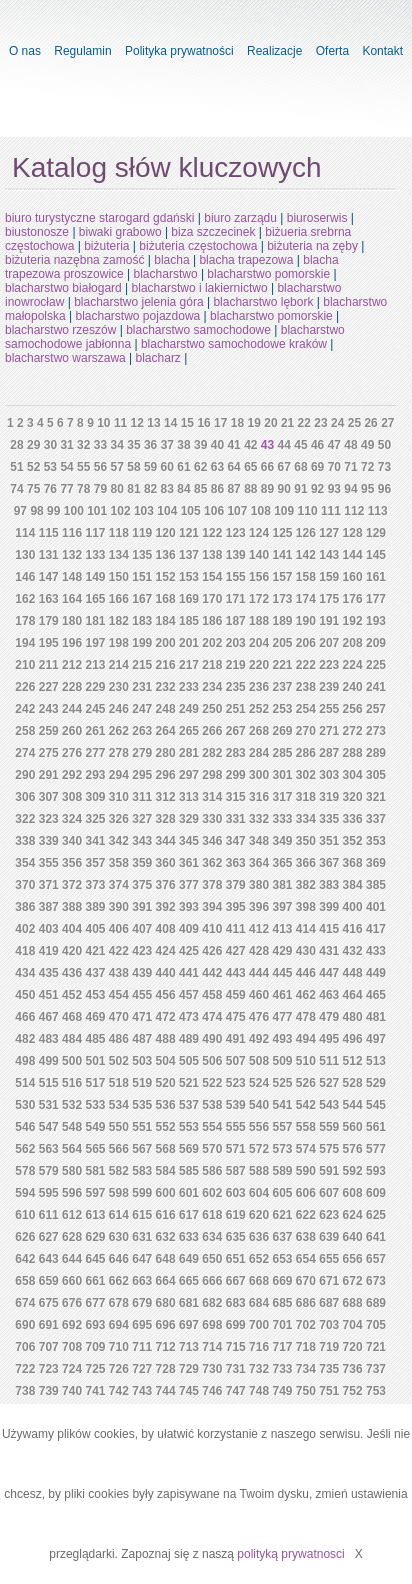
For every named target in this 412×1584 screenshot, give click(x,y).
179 (49, 621)
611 (49, 1215)
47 (334, 445)
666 (212, 1281)
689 (376, 1303)
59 (150, 467)
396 (259, 907)
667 (236, 1281)
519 (142, 1083)
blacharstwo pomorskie (268, 274)
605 (282, 1193)
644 (72, 1259)
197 (95, 643)
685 (282, 1303)
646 (119, 1259)
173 (282, 599)
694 (119, 1325)
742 (119, 1391)
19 (254, 423)
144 (353, 555)
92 (317, 489)
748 (259, 1391)
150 (119, 577)
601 (189, 1193)
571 (236, 1149)
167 (142, 599)
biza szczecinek (213, 232)
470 (119, 1017)
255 (329, 709)
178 (25, 621)
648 (166, 1259)
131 (49, 555)
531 (49, 1105)
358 (119, 863)
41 (233, 445)
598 (119, 1193)
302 (306, 775)
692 (72, 1325)
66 (267, 467)
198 (119, 643)
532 (72, 1105)
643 (49, 1259)
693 (95, 1325)
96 (384, 489)
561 (376, 1127)
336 (353, 819)
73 (384, 467)
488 (166, 1039)
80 (117, 489)
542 (306, 1105)
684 (259, 1303)
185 (189, 621)
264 (166, 731)
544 (353, 1105)
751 (329, 1391)
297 (189, 775)
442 (212, 973)
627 (49, 1237)
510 (306, 1061)
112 (354, 511)
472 (166, 1017)
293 (95, 775)
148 (72, 577)
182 (119, 621)
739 (49, 1391)
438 (119, 973)
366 (306, 863)
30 (50, 445)
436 (72, 973)
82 (150, 489)
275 (49, 753)
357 (95, 863)
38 (183, 445)
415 (329, 929)
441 (189, 973)
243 (49, 709)
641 (376, 1237)
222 (306, 665)
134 (119, 555)
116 (72, 533)
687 (329, 1303)
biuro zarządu (240, 218)
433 (376, 951)
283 (236, 753)
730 (212, 1369)
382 (306, 885)
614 (119, 1215)
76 (50, 489)
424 (166, 951)
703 (329, 1325)
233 (189, 687)
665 (189, 1281)
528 (353, 1083)
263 (142, 731)
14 (170, 423)
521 (189, 1083)
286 (306, 753)
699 (236, 1325)
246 (119, 709)
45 (300, 445)
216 (166, 665)
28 (16, 445)
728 (166, 1369)
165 (95, 599)
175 (329, 599)
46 (317, 445)
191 (329, 621)
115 (49, 533)
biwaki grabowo (120, 232)
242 (25, 709)
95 (367, 489)
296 (166, 775)
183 (142, 621)
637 (282, 1237)
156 (259, 577)
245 (95, 709)
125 (282, 533)
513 (376, 1061)
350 (306, 841)
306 (25, 797)
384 (353, 885)
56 (100, 467)
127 (329, 533)
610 (25, 1215)
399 (329, 907)
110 (308, 511)
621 (282, 1215)
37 (167, 445)
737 (376, 1369)
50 (384, 445)
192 (353, 621)
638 (306, 1237)
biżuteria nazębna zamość (74, 260)
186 (212, 621)
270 (306, 731)
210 (25, 665)
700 (259, 1325)
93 (334, 489)
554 (212, 1127)
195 (49, 643)
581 (95, 1171)
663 (142, 1281)
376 (166, 885)
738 (25, 1391)
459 (236, 995)
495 (329, 1039)
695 (142, 1325)
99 (53, 511)
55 (83, 467)
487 (142, 1039)
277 (95, 753)
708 (72, 1347)
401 (376, 907)
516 (72, 1083)
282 (212, 753)
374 (119, 885)
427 (236, 951)
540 (259, 1105)
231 (142, 687)
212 (72, 665)
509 (282, 1061)
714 (212, 1347)
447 (329, 973)
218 (212, 665)
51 (16, 467)
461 (282, 995)
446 (306, 973)
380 (259, 885)
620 (259, 1215)
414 (306, 929)
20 (270, 423)
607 (329, 1193)
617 (189, 1215)
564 (72, 1149)
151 (142, 577)
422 (119, 951)
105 (191, 511)
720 (353, 1347)
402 (25, 929)
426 (212, 951)
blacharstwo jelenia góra (138, 302)
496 (353, 1039)
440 (166, 973)
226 (25, 687)
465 (376, 995)
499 (49, 1061)
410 (212, 929)
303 (329, 775)
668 (259, 1281)
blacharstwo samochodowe (198, 330)
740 (72, 1391)
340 (72, 841)
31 (66, 445)
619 (236, 1215)
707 (49, 1347)
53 (50, 467)
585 (189, 1171)
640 (353, 1237)
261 (95, 731)
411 (236, 929)
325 (95, 819)
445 (282, 973)
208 (353, 643)
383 (329, 885)
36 (150, 445)
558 (306, 1127)
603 (236, 1193)
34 (117, 445)
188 (259, 621)
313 (189, 797)
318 (306, 797)
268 (259, 731)
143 (329, 555)
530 (25, 1105)
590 (306, 1171)
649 (189, 1259)
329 (189, 819)
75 (33, 489)
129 (376, 533)
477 (282, 1017)
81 (133, 489)
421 (95, 951)
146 (25, 577)
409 (189, 929)
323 (49, 819)
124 (259, 533)
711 (142, 1347)
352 (353, 841)
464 (353, 995)
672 (353, 1281)
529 (376, 1083)
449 (376, 973)
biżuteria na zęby (312, 246)
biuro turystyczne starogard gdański (99, 218)
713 (189, 1347)
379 (236, 885)
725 (95, 1369)
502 (119, 1061)
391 (142, 907)
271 (329, 731)
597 (95, 1193)
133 (95, 555)
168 (166, 599)
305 (376, 775)
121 (189, 533)
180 (72, 621)
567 (142, 1149)
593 (376, 1171)
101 (97, 511)
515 (49, 1083)
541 (282, 1105)
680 (166, 1303)
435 (49, 973)
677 (95, 1303)
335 (329, 819)
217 (189, 665)
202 (212, 643)
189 (282, 621)
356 (72, 863)
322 (25, 819)
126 (306, 533)
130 (25, 555)
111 (331, 511)
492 (259, 1039)
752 (353, 1391)
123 (236, 533)
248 (166, 709)
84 (183, 489)
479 (329, 1017)
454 (119, 995)
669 (282, 1281)
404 (72, 929)
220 (259, 665)
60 (167, 467)
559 (329, 1127)
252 (259, 709)
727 (142, 1369)
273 (376, 731)
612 (72, 1215)
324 (72, 819)
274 (25, 753)
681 (189, 1303)
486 (119, 1039)
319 (329, 797)
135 (142, 555)
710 (119, 1347)
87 (233, 489)
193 (376, 621)
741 (95, 1391)
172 (259, 599)
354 (25, 863)
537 (189, 1105)
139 (236, 555)
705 (376, 1325)
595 (49, 1193)
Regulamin (82, 51)
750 (306, 1391)
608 (353, 1193)
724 (72, 1369)
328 (166, 819)
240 (353, 687)
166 (119, 599)
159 (329, 577)
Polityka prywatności (179, 51)
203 (236, 643)
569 (189, 1149)
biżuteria (106, 246)
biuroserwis (317, 218)
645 (95, 1259)
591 (329, 1171)
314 (212, 797)
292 (72, 775)
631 (142, 1237)
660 (72, 1281)
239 (329, 687)
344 (166, 841)
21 (287, 423)
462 (306, 995)
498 (25, 1061)
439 (142, 973)
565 (95, 1149)
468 (72, 1017)
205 (282, 643)
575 (329, 1149)
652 (259, 1259)
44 (284, 445)
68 (300, 467)
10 (103, 423)
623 (329, 1215)
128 (353, 533)
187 (236, 621)
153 (189, 577)
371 (49, 885)
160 (353, 577)
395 (236, 907)
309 (95, 797)
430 (306, 951)
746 (212, 1391)
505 (189, 1061)
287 (329, 753)
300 (259, 775)
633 (189, 1237)
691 (49, 1325)
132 (72, 555)
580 (72, 1171)
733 (282, 1369)
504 (166, 1061)
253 (282, 709)
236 (259, 687)
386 (25, 907)
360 (166, 863)
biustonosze (37, 232)
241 (376, 687)
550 (119, 1127)
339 (49, 841)
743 (142, 1391)
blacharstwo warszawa (65, 358)
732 (259, 1369)
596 (72, 1193)
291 (49, 775)
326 (119, 819)
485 (95, 1039)
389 (95, 907)
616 (166, 1215)
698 (212, 1325)
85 (200, 489)
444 (259, 973)
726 (119, 1369)
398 (306, 907)
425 (189, 951)
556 (259, 1127)
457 (189, 995)
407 (142, 929)
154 (212, 577)
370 (25, 885)
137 (189, 555)
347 (236, 841)
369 (376, 863)
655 (329, 1259)
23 (320, 423)
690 (25, 1325)
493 (282, 1039)
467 (49, 1017)
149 (95, 577)
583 (142, 1171)
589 (282, 1171)
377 (189, 885)
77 (66, 489)
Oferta (332, 51)
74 (16, 489)
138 (212, 555)
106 (214, 511)
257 (376, 709)
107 (237, 511)
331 (236, 819)
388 (72, 907)
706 (25, 1347)
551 (142, 1127)
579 (49, 1171)
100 (74, 511)
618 (212, 1215)
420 (72, 951)
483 (49, 1039)
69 (317, 467)
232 (166, 687)
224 (353, 665)
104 (167, 511)
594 (25, 1193)
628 (72, 1237)
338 (25, 841)
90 (284, 489)
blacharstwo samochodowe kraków (234, 344)
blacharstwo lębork (263, 302)
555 (236, 1127)
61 (183, 467)
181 (95, 621)
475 (236, 1017)
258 (25, 731)
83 (167, 489)
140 (259, 555)
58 (133, 467)
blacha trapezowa (246, 260)
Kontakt (382, 51)
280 (166, 753)
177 (376, 599)
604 (259, 1193)
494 (306, 1039)
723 (49, 1369)
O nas (25, 51)
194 (25, 643)
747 (236, 1391)
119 (142, 533)
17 (220, 423)
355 (49, 863)
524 (259, 1083)
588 (259, 1171)
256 (353, 709)
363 (236, 863)
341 (95, 841)
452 (72, 995)
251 (236, 709)
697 (189, 1325)
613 (95, 1215)
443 (236, 973)
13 (153, 423)
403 (49, 929)
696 (166, 1325)
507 (236, 1061)
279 (142, 753)
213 (95, 665)
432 (353, 951)
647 (142, 1259)
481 (376, 1017)
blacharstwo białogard (63, 288)
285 (282, 753)
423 (142, 951)
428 (259, 951)
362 (212, 863)
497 (376, 1039)
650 (212, 1259)
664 (166, 1281)
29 (33, 445)
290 (25, 775)
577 (376, 1149)
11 (120, 423)
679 (142, 1303)
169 (189, 599)
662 (119, 1281)
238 (306, 687)
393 (189, 907)
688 (353, 1303)
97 (20, 511)
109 (284, 511)
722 (25, 1369)
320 (353, 797)
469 (95, 1017)
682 (212, 1303)
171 (236, 599)
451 (49, 995)
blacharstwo (166, 274)
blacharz (158, 358)
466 (25, 1017)
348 (259, 841)
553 (189, 1127)
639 (329, 1237)
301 (282, 775)
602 (212, 1193)
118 (119, 533)
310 (119, 797)
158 (306, 577)
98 (36, 511)
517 (95, 1083)
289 (376, 753)
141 (282, 555)
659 (49, 1281)
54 (66, 467)
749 (282, 1391)
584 (166, 1171)
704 (353, 1325)
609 (376, 1193)
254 (306, 709)
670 (306, 1281)
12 (137, 423)
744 (166, 1391)
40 (217, 445)
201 (189, 643)
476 (259, 1017)
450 (25, 995)
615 (142, 1215)
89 (267, 489)
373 (95, 885)
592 (353, 1171)
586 (212, 1171)
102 (121, 511)
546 (25, 1127)
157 (282, 577)
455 (142, 995)
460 (259, 995)
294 (119, 775)
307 (49, 797)
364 (259, 863)
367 (329, 863)
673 (376, 1281)
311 (142, 797)
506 (212, 1061)
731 (236, 1369)
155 (236, 577)
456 (166, 995)
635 (236, 1237)
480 (353, 1017)
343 (142, 841)
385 (376, 885)
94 (350, 489)
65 (250, 467)
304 (353, 775)
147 (49, 577)
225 (376, 665)
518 (119, 1083)
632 (166, 1237)
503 (142, 1061)
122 (212, 533)
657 (376, 1259)
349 (282, 841)
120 (166, 533)
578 (25, 1171)
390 (119, 907)
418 (25, 951)
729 (189, 1369)
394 (212, 907)
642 (25, 1259)
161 (376, 577)
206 (306, 643)
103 (144, 511)
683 (236, 1303)
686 (306, 1303)
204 (259, 643)
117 (95, 533)
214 (119, 665)
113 (378, 511)
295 (142, 775)
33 (100, 445)
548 (72, 1127)
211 (49, 665)
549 (95, 1127)
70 (334, 467)
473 (189, 1017)
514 (25, 1083)
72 (367, 467)
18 (237, 423)
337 (376, 819)
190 (306, 621)
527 (329, 1083)
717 (282, 1347)
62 (200, 467)
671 (329, 1281)
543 (329, 1105)
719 (329, 1347)
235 (236, 687)
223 (329, 665)
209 (376, 643)
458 (212, 995)
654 (306, 1259)
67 (284, 467)
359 (142, 863)
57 (117, 467)
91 (300, 489)
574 (306, 1149)
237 (282, 687)
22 (304, 423)
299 (236, 775)
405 (95, 929)
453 (95, 995)
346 (212, 841)
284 (259, 753)
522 (212, 1083)
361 (189, 863)
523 (236, 1083)
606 (306, 1193)
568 (166, 1149)
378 (212, 885)
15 (187, 423)
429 (282, 951)
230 (119, 687)
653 (282, 1259)
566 (119, 1149)
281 (189, 753)
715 (236, 1347)
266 (212, 731)
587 (236, 1171)
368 (353, 863)
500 (72, 1061)
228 (72, 687)
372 (72, 885)
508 (259, 1061)
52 (33, 467)
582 (119, 1171)
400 (353, 907)
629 (95, 1237)
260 (72, 731)
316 (259, 797)
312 (166, 797)
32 (83, 445)
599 (142, 1193)
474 (212, 1017)
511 (329, 1061)
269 (282, 731)
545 (376, 1105)
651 (236, 1259)
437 (95, 973)
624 (353, 1215)
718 (306, 1347)
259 (49, 731)
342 (119, 841)
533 (95, 1105)
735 (329, 1369)
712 (166, 1347)
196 (72, 643)
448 (353, 973)
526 (306, 1083)
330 (212, 819)
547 (49, 1127)
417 (376, 929)
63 (217, 467)
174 (306, 599)
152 (166, 577)
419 (49, 951)
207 (329, 643)
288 (353, 753)
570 (212, 1149)
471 (142, 1017)
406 (119, 929)
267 (236, 731)
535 (142, 1105)
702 (306, 1325)
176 (353, 599)
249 (189, 709)
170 (212, 599)
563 (49, 1149)
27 (387, 423)
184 (166, 621)
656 (353, 1259)
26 (370, 423)
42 (250, 445)
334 (306, 819)
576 (353, 1149)
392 (166, 907)
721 (376, 1347)
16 (203, 423)
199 (142, 643)
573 (282, 1149)
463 (329, 995)
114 (25, 533)
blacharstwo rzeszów (60, 330)
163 (49, 599)
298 (212, 775)
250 (212, 709)
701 (282, 1325)
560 (353, 1127)
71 (350, 467)
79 (100, 489)
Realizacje (274, 51)
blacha (171, 260)
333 (282, 819)
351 (329, 841)
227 (49, 687)
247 (142, 709)
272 (353, 731)
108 (261, 511)
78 (83, 489)
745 (189, 1391)
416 (353, 929)
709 (95, 1347)
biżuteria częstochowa (198, 246)
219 (236, 665)
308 (72, 797)
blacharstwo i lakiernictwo (200, 288)
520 (166, 1083)
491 (236, 1039)
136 (166, 555)
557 (282, 1127)
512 (353, 1061)
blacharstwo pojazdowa (138, 316)
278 (119, 753)
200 (166, 643)
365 (282, 863)
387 (49, 907)
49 (367, 445)
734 (306, 1369)
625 (376, 1215)
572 (259, 1149)
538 (212, 1105)
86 (217, 489)
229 (95, 687)
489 (189, 1039)
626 (25, 1237)
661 (95, 1281)
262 (119, 731)
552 (166, 1127)
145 (376, 555)
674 (25, 1303)
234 (212, 687)
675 (49, 1303)
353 (376, 841)
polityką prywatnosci (290, 1554)
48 (350, 445)
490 (212, 1039)
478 (306, 1017)
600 (166, 1193)
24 (337, 423)
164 (72, 599)
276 (72, 753)
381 (282, 885)
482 (25, 1039)
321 (376, 797)
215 (142, 665)
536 (166, 1105)
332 (259, 819)
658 (25, 1281)
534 (119, 1105)
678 (119, 1303)
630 (119, 1237)
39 (200, 445)
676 (72, 1303)
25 (354, 423)
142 (306, 555)
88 (250, 489)
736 (353, 1369)
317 (282, 797)
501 (95, 1061)
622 (306, 1215)
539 (236, 1105)
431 (329, 951)
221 (282, 665)
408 (166, 929)
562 (25, 1149)
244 (72, 709)
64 (233, 467)
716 (259, 1347)
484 (72, 1039)
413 (282, 929)
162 (25, 599)
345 (189, 841)
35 (133, 445)
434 (25, 973)
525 (282, 1083)
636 (259, 1237)
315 (236, 797)
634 (212, 1237)
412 (259, 929)
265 (189, 731)
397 (282, 907)
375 (142, 885)
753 (376, 1391)
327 (142, 819)
